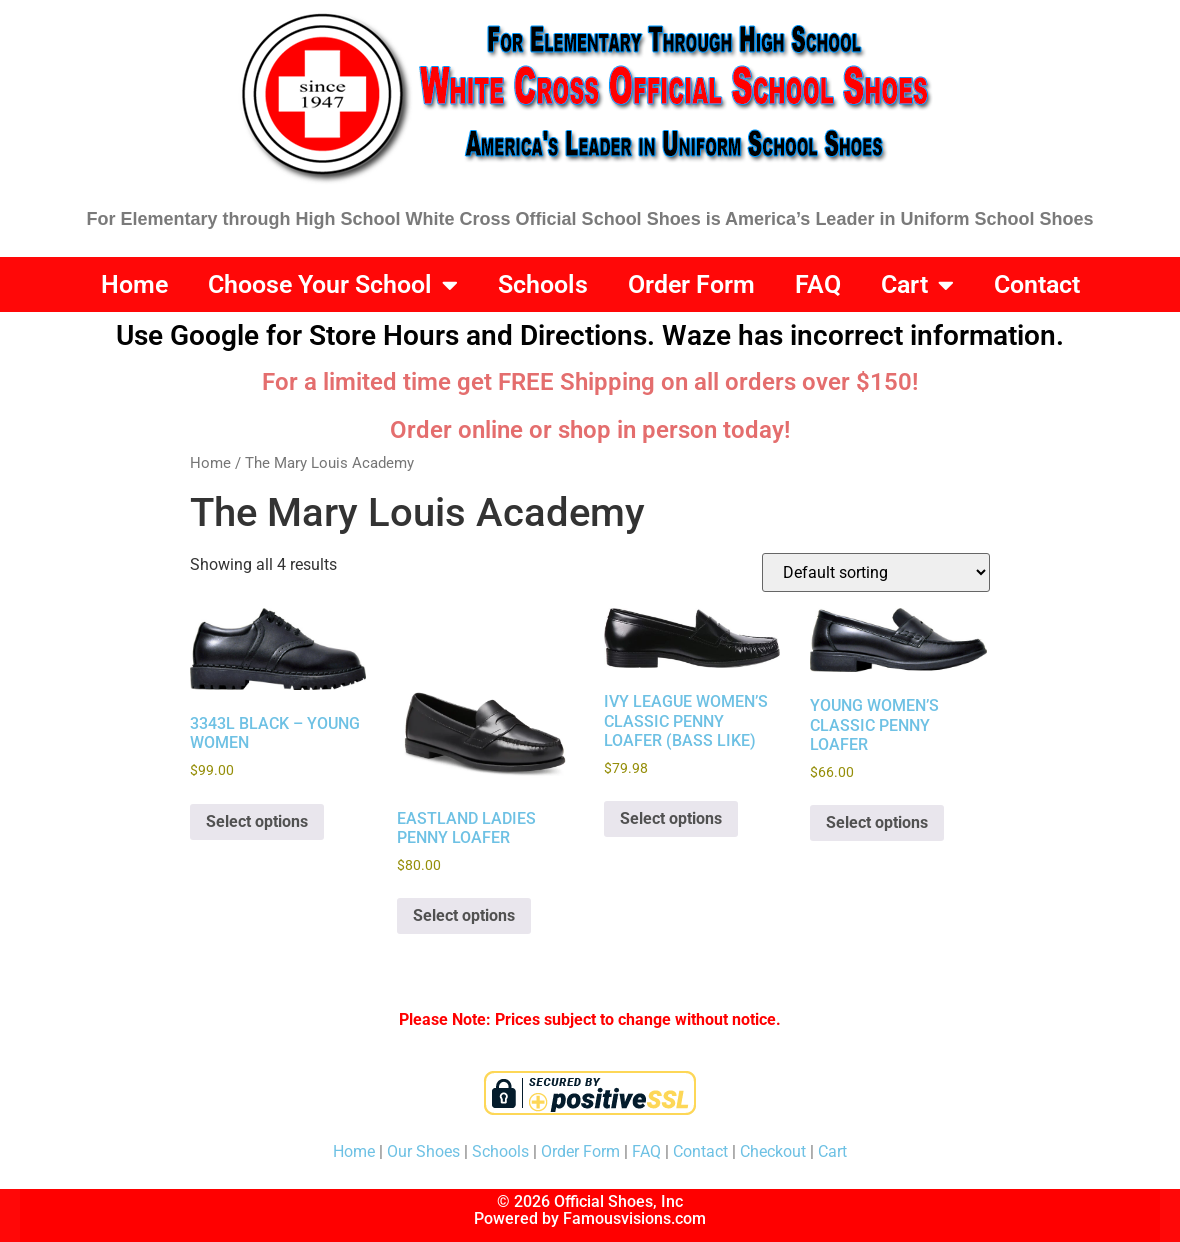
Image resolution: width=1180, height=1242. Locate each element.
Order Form (691, 284)
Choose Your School (333, 284)
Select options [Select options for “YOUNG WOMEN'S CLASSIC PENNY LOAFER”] (877, 822)
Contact (1037, 284)
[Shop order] (876, 572)
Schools (543, 284)
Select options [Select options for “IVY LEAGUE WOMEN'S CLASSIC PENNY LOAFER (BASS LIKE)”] (671, 818)
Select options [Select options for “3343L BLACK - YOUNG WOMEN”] (257, 821)
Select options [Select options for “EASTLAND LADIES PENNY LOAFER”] (464, 915)
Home (134, 284)
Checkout (773, 1151)
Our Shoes (423, 1151)
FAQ (818, 284)
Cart (917, 284)
